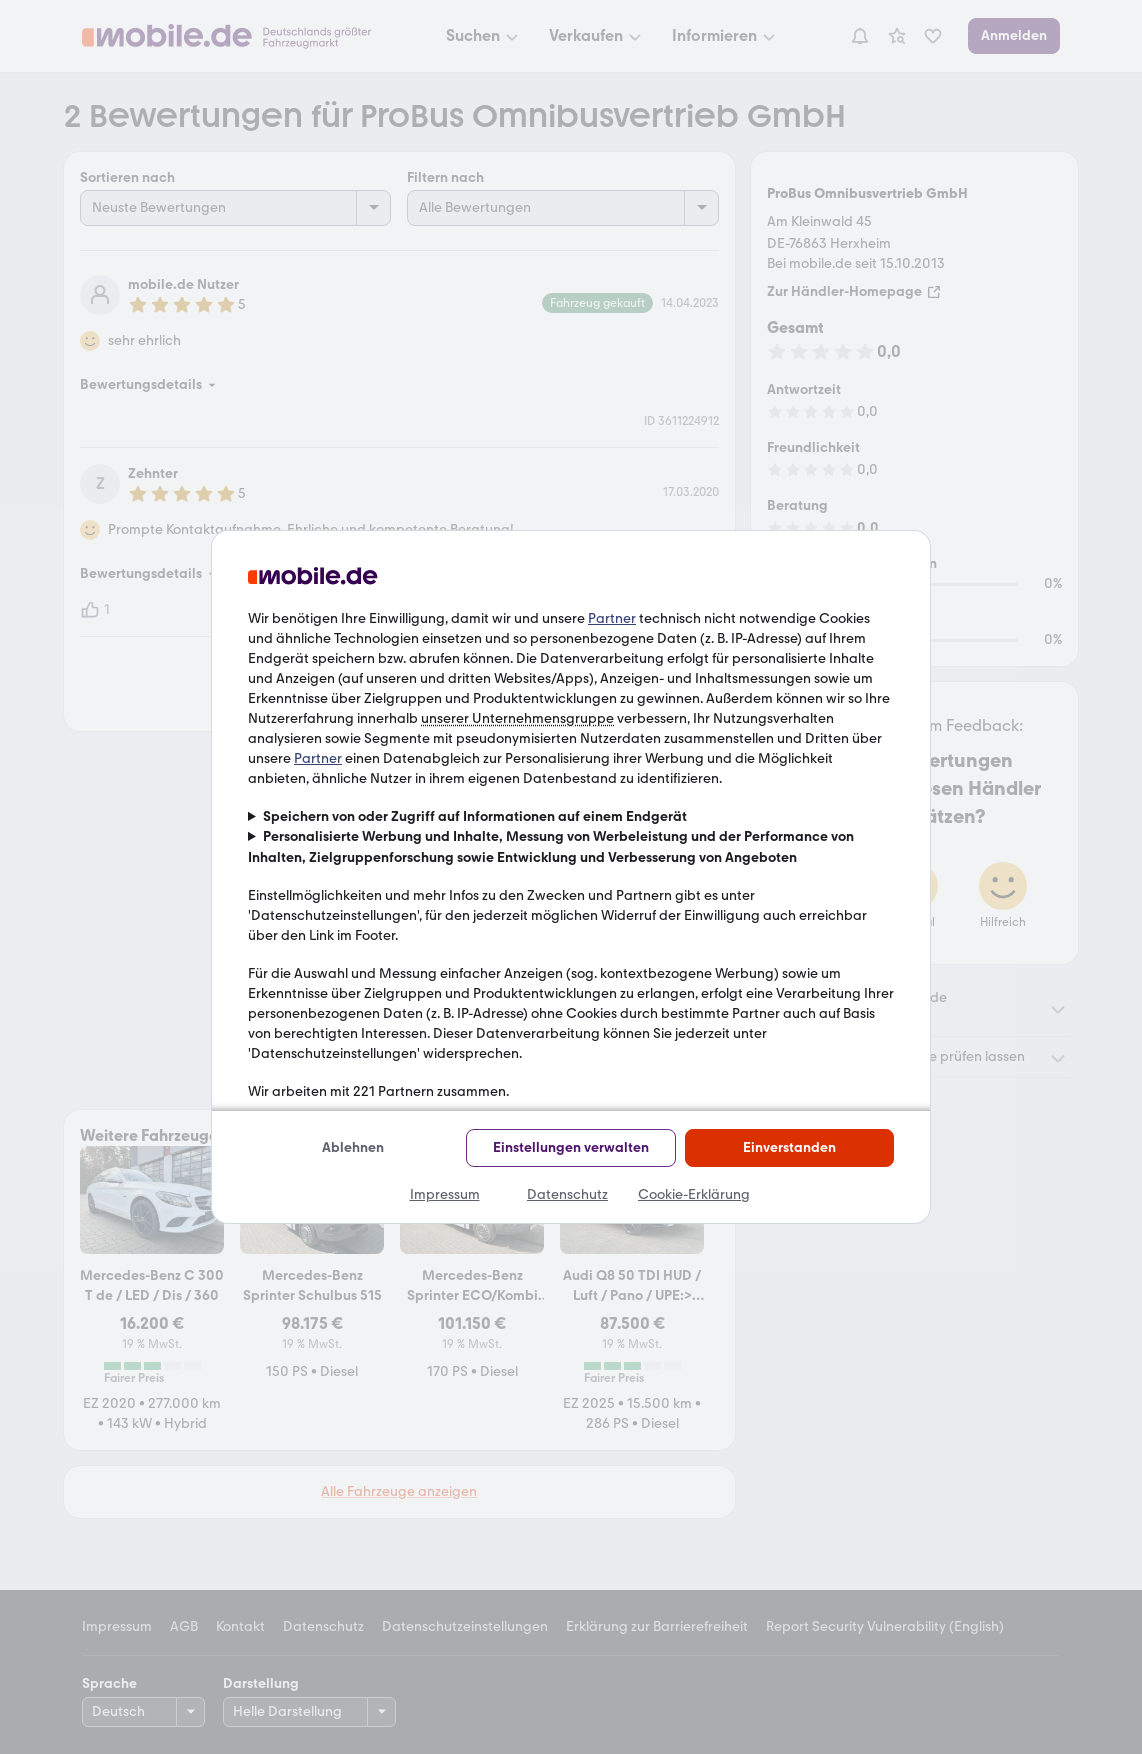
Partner (612, 618)
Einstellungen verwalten (571, 1147)
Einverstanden (789, 1147)
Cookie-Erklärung (694, 1194)
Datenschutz (567, 1194)
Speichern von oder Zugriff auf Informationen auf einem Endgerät (475, 816)
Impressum (445, 1194)
